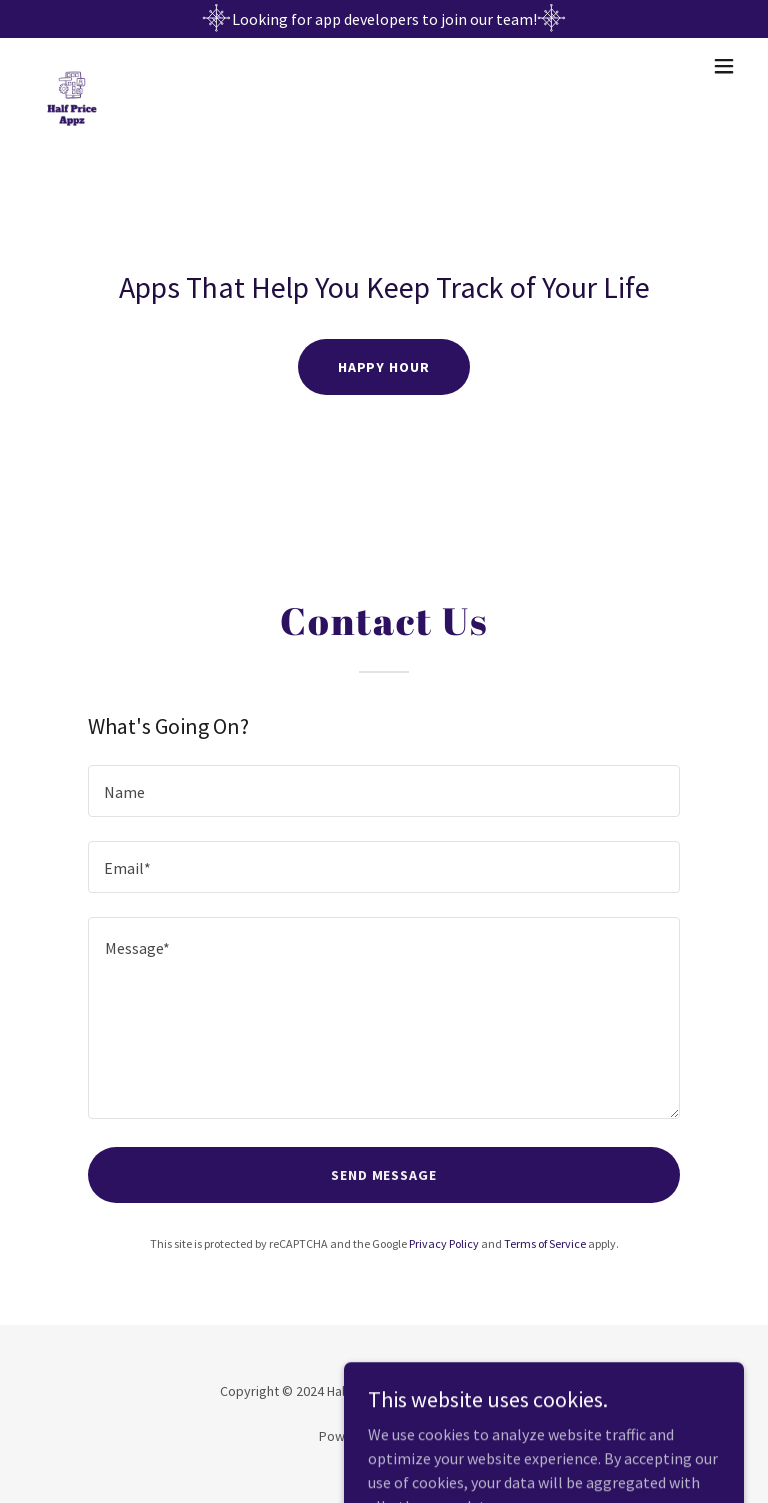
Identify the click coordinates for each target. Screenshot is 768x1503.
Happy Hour (384, 367)
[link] (72, 66)
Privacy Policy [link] (444, 1243)
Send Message (384, 1175)
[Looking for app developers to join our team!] (384, 19)
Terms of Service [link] (545, 1243)
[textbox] (384, 791)
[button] (724, 66)
